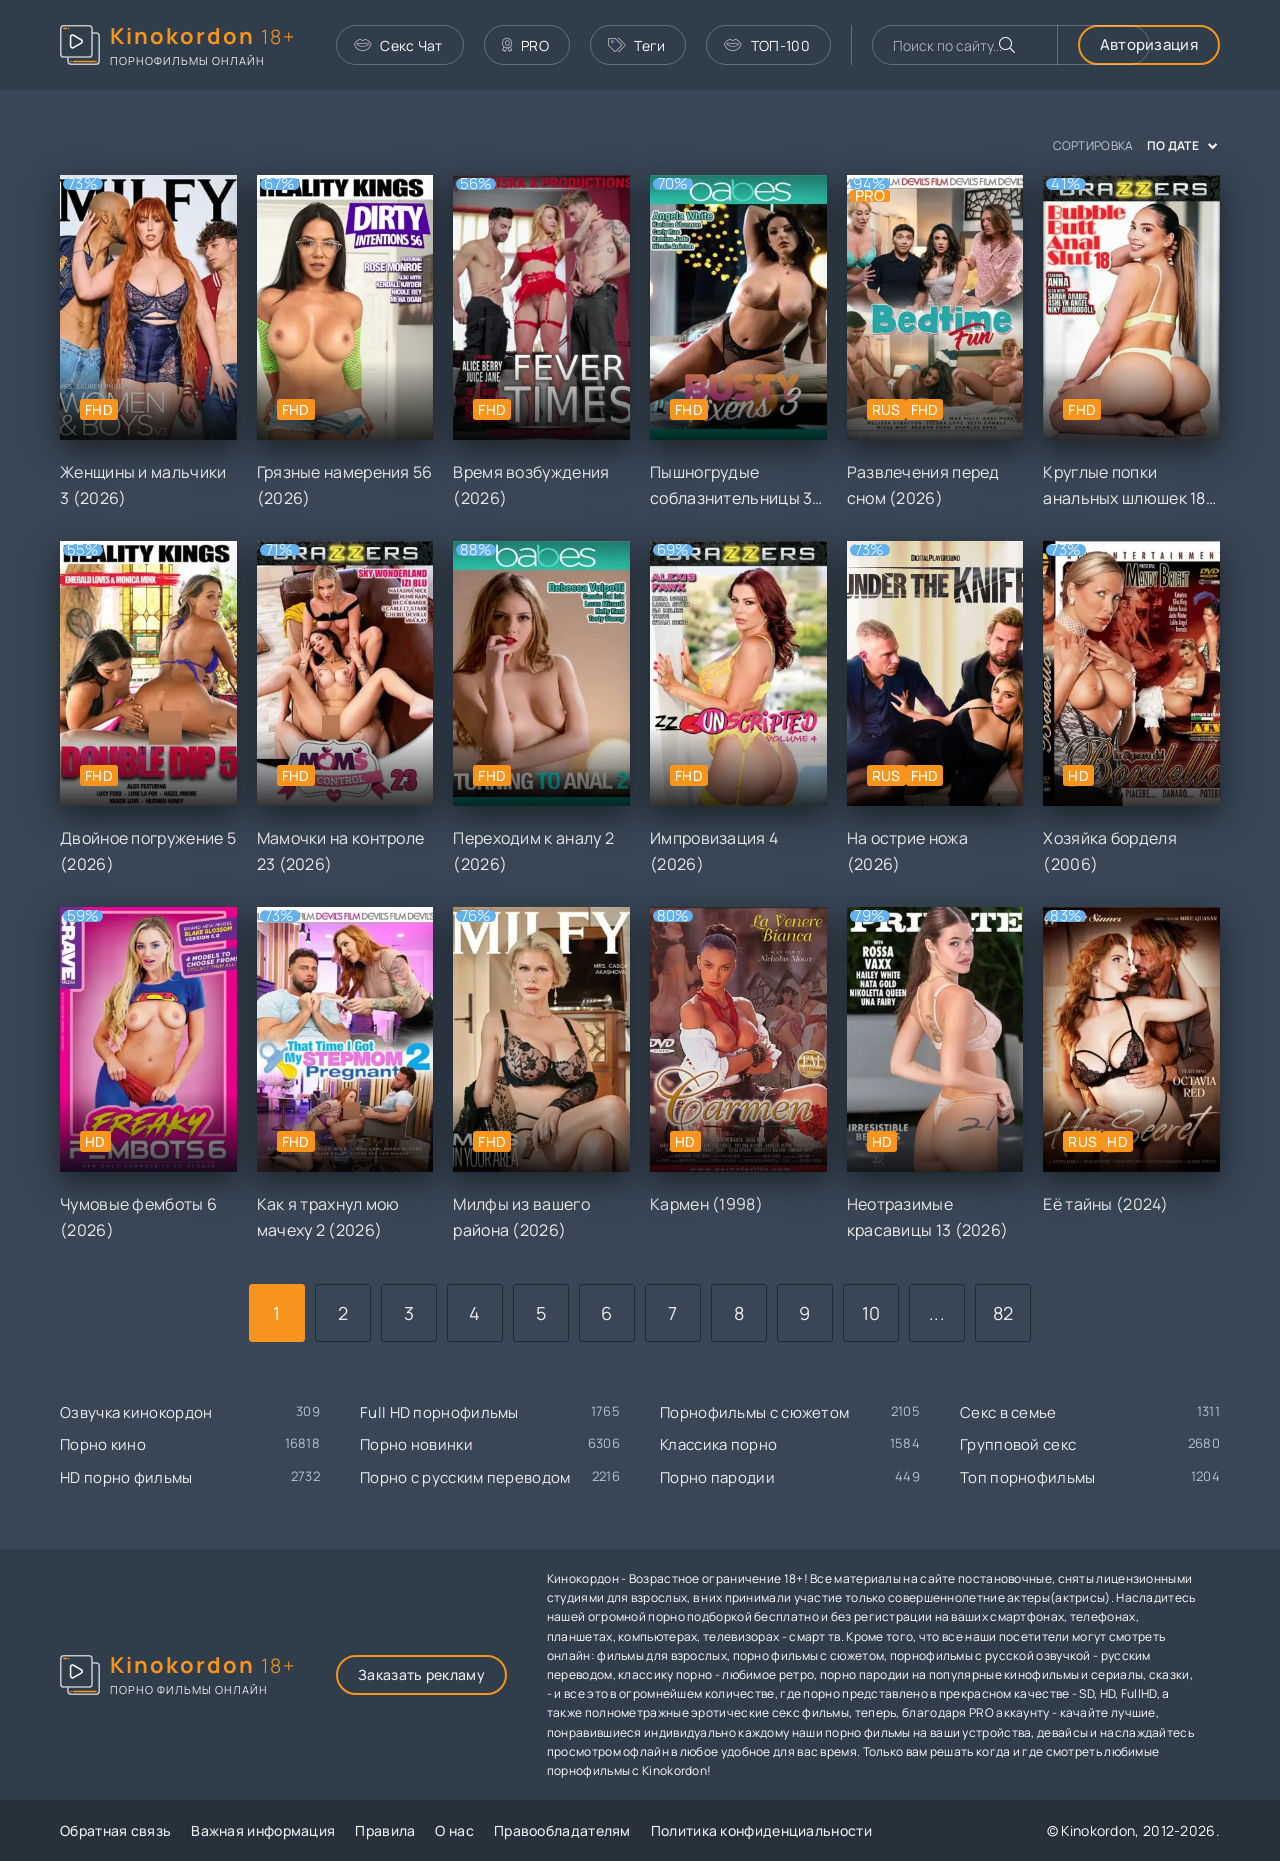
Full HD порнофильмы (439, 1412)
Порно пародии (717, 1477)
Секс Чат (398, 45)
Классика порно (718, 1444)
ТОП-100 (766, 45)
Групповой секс (1018, 1444)
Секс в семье (1008, 1412)
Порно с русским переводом (465, 1477)
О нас (454, 1830)
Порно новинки (416, 1444)
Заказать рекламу (421, 1674)
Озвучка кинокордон (136, 1412)
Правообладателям (562, 1830)
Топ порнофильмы (1028, 1477)
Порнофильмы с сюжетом (754, 1412)
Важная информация (263, 1830)
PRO (525, 45)
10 (871, 1313)
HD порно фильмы (126, 1477)
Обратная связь (115, 1830)
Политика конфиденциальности (761, 1830)
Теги (637, 45)
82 (1003, 1313)
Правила (385, 1830)
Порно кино (103, 1444)
